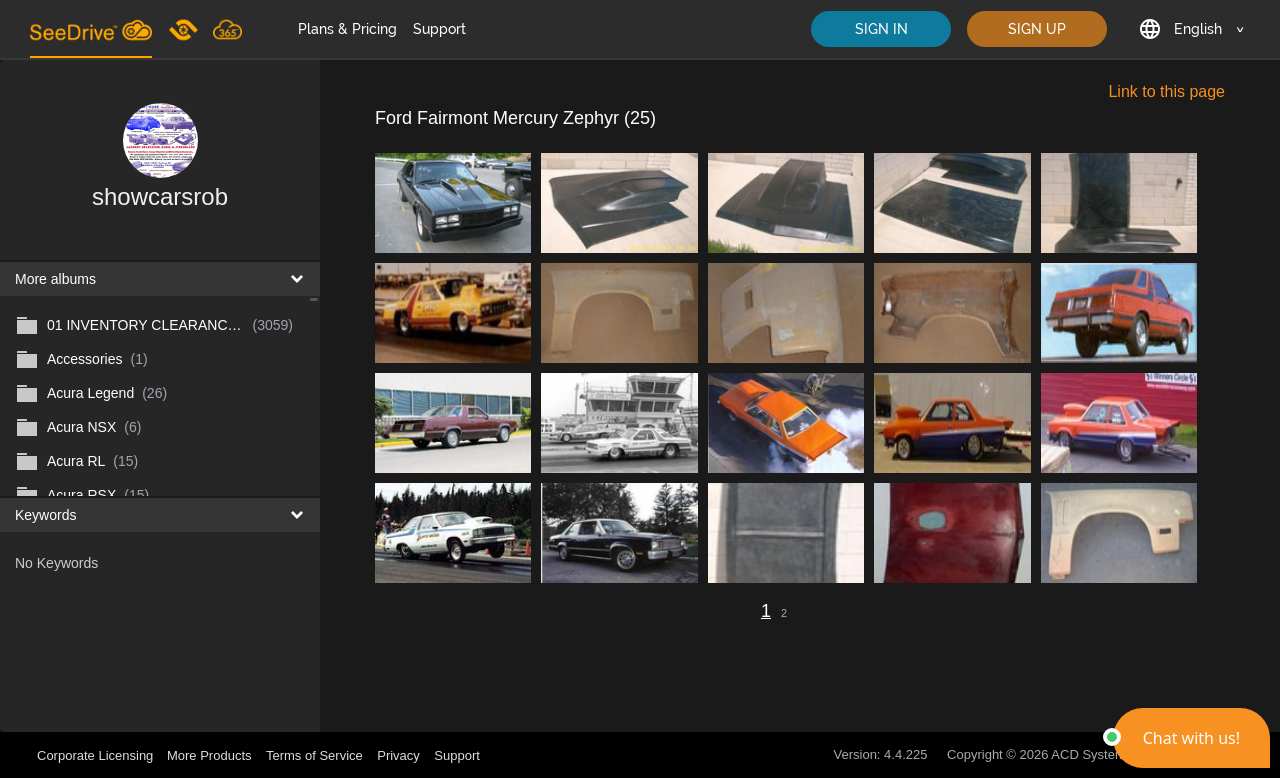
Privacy (398, 755)
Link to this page (1166, 91)
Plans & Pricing (347, 29)
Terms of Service (314, 755)
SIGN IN (881, 29)
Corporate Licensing (97, 755)
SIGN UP (1037, 29)
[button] (1191, 738)
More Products (209, 755)
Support (439, 29)
